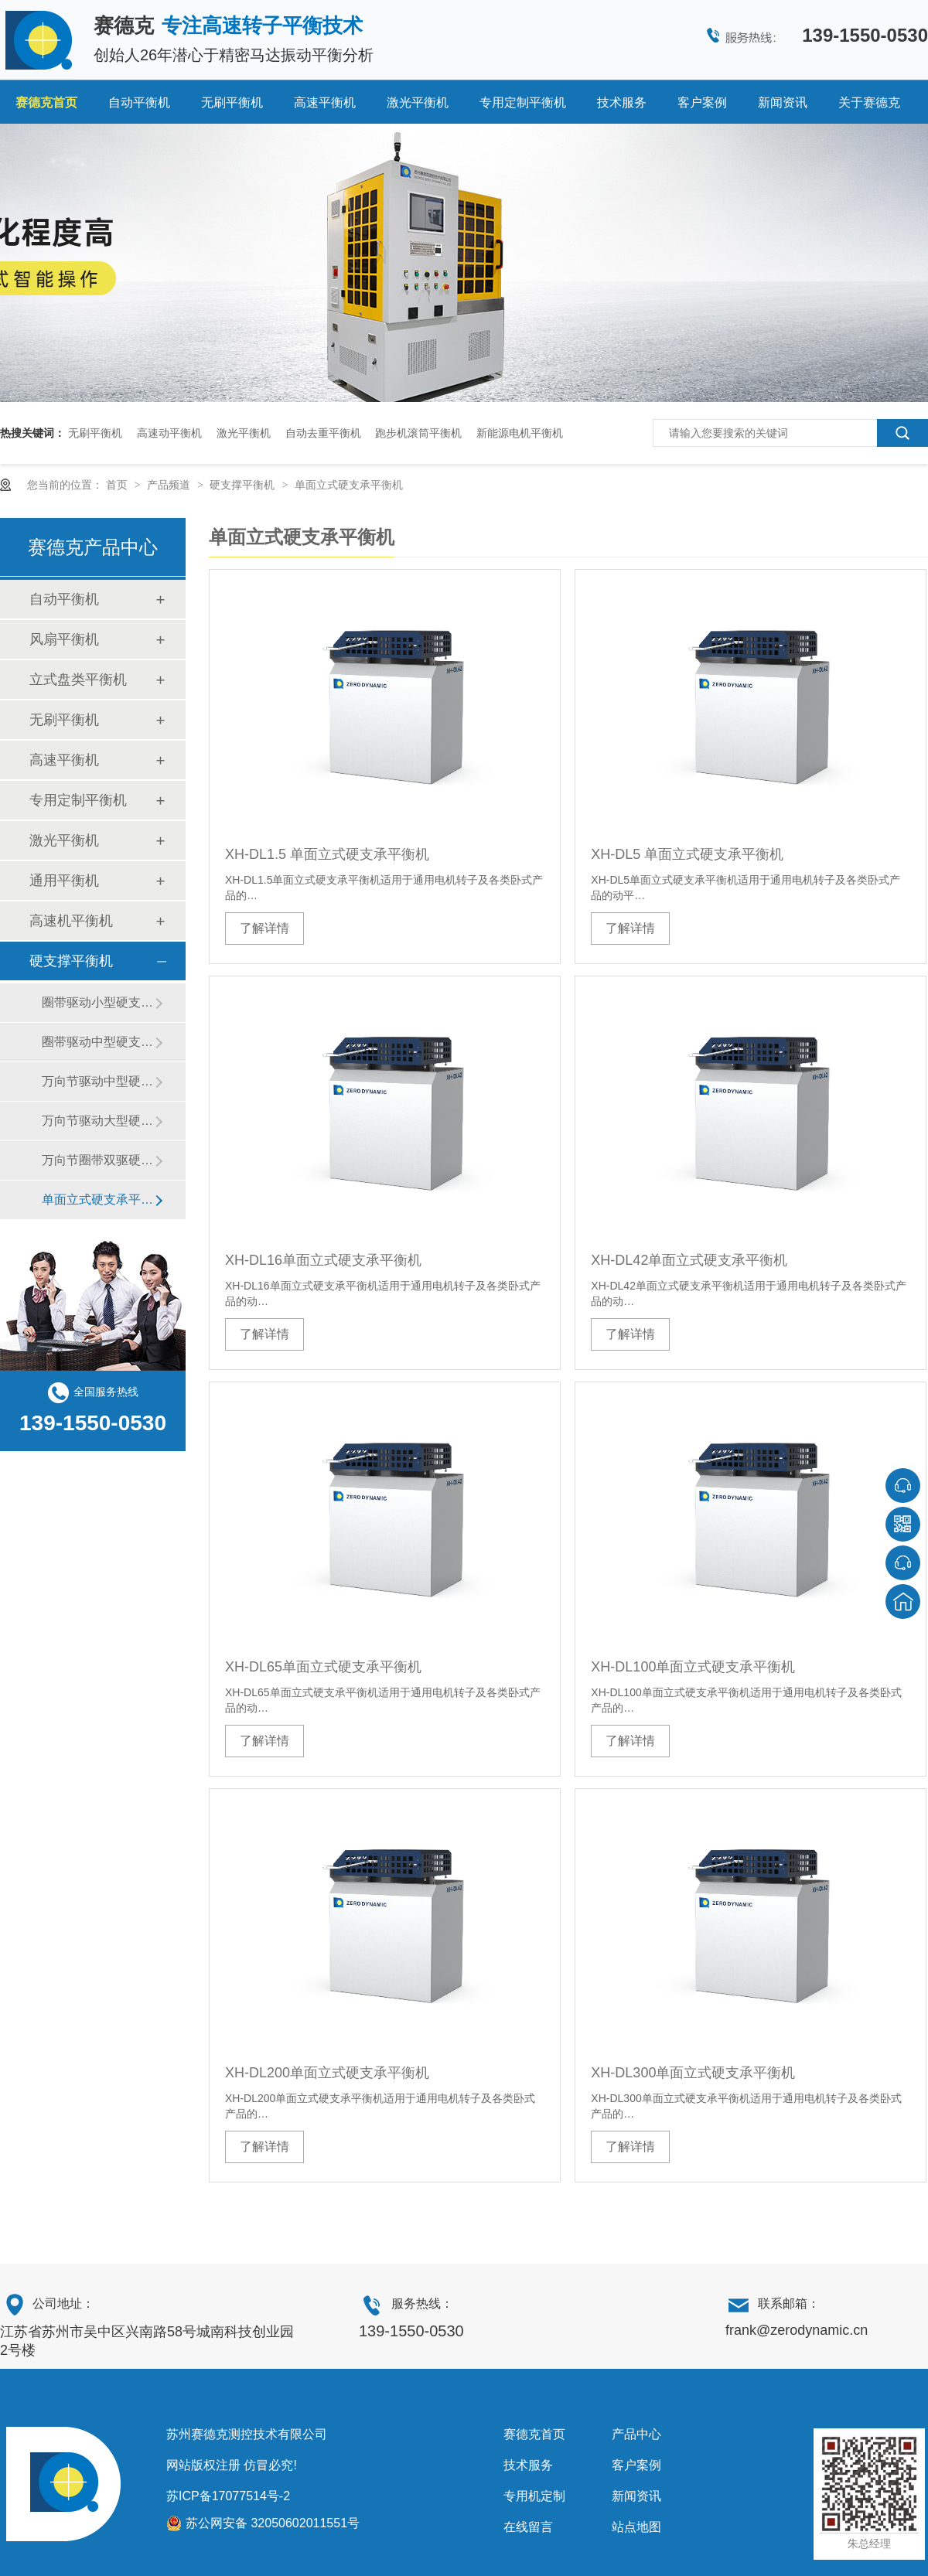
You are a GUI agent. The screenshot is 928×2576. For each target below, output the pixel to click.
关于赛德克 (869, 102)
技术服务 (622, 102)
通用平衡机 (64, 880)
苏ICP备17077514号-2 (228, 2496)
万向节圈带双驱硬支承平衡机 (98, 1160)
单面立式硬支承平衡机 (349, 485)
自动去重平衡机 (323, 433)
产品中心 (636, 2434)
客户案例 (702, 102)
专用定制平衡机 (522, 102)
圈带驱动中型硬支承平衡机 (98, 1041)
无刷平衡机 (232, 102)
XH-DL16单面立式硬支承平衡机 (323, 1260)
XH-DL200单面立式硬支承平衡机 (327, 2072)
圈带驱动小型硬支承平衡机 (98, 1002)
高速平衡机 (325, 102)
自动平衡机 (139, 102)
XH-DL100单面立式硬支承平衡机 (693, 1667)
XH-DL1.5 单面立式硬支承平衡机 (327, 854)
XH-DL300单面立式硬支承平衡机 (693, 2072)
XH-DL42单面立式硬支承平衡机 (689, 1260)
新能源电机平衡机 (519, 433)
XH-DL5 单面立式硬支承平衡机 (687, 854)
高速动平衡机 (169, 433)
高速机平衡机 (71, 921)
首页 (118, 485)
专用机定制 (534, 2496)
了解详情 (264, 928)
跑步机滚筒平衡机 (418, 433)
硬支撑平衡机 (244, 485)
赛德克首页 (46, 102)
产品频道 (170, 485)
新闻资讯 (782, 102)
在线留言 (528, 2526)
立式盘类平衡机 (78, 679)
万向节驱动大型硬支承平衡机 (98, 1120)
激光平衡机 (418, 102)
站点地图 (636, 2526)
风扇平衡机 (64, 639)
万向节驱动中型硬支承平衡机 (98, 1081)
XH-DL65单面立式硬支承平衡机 (323, 1667)
